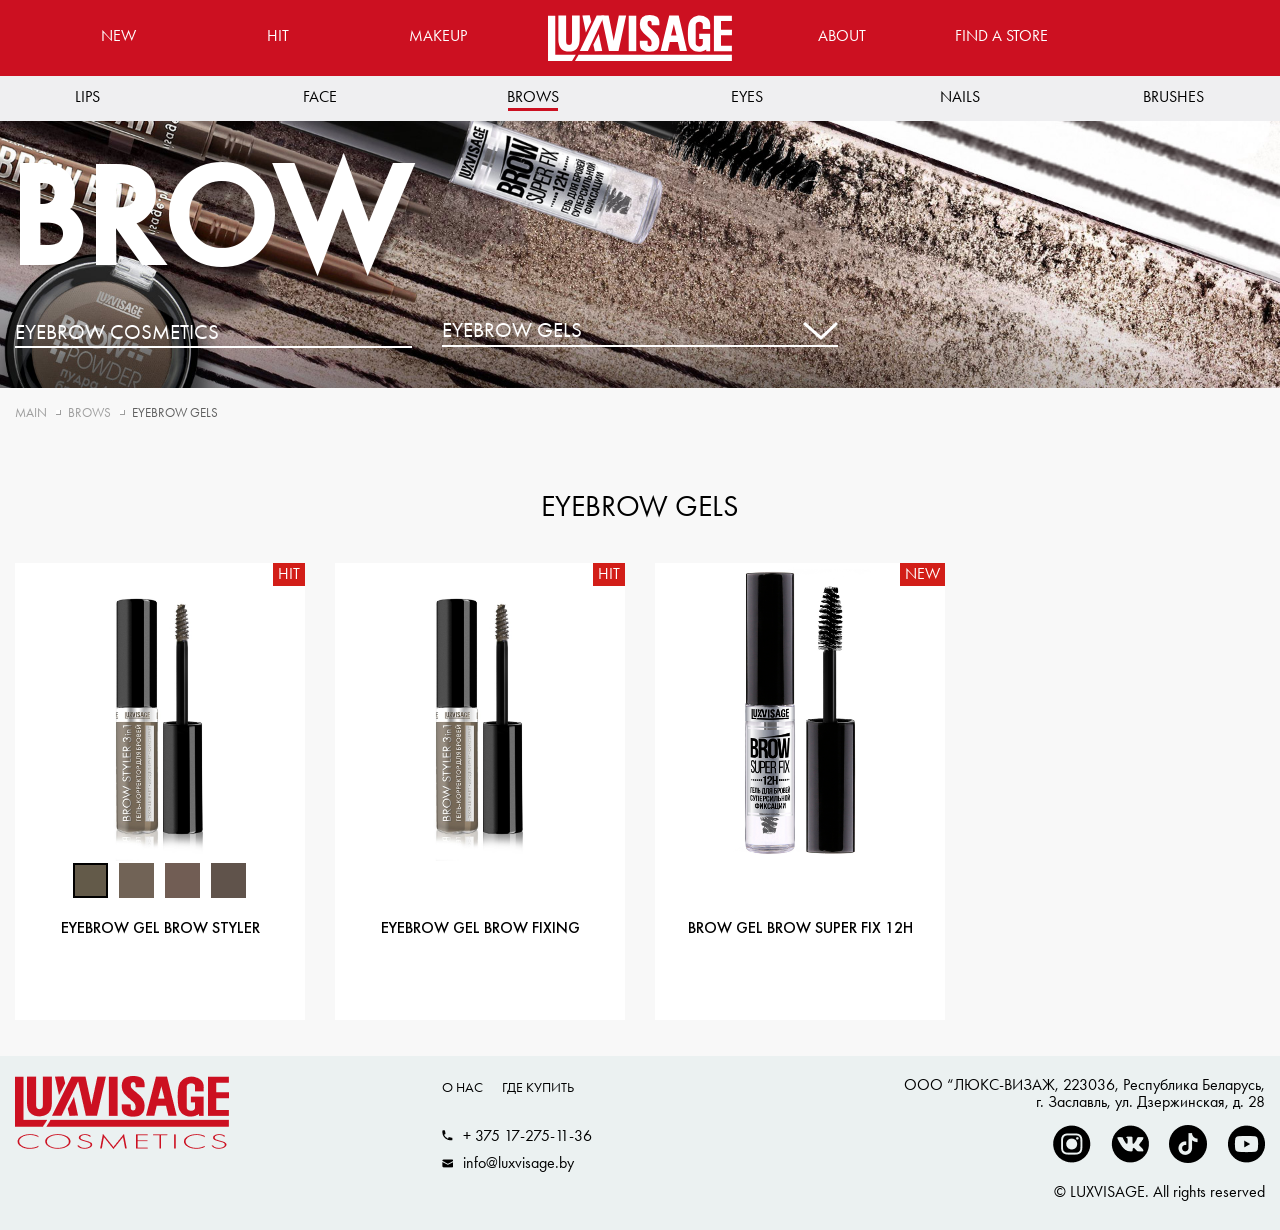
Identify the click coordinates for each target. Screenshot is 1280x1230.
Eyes (747, 96)
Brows (533, 96)
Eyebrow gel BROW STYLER (160, 929)
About (842, 35)
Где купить (538, 1087)
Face (320, 96)
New (118, 35)
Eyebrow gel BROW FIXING (480, 929)
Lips (87, 96)
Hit (278, 35)
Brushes (1173, 96)
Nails (960, 96)
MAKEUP (438, 35)
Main (31, 412)
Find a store (1001, 35)
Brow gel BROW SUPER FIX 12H (800, 929)
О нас (462, 1087)
